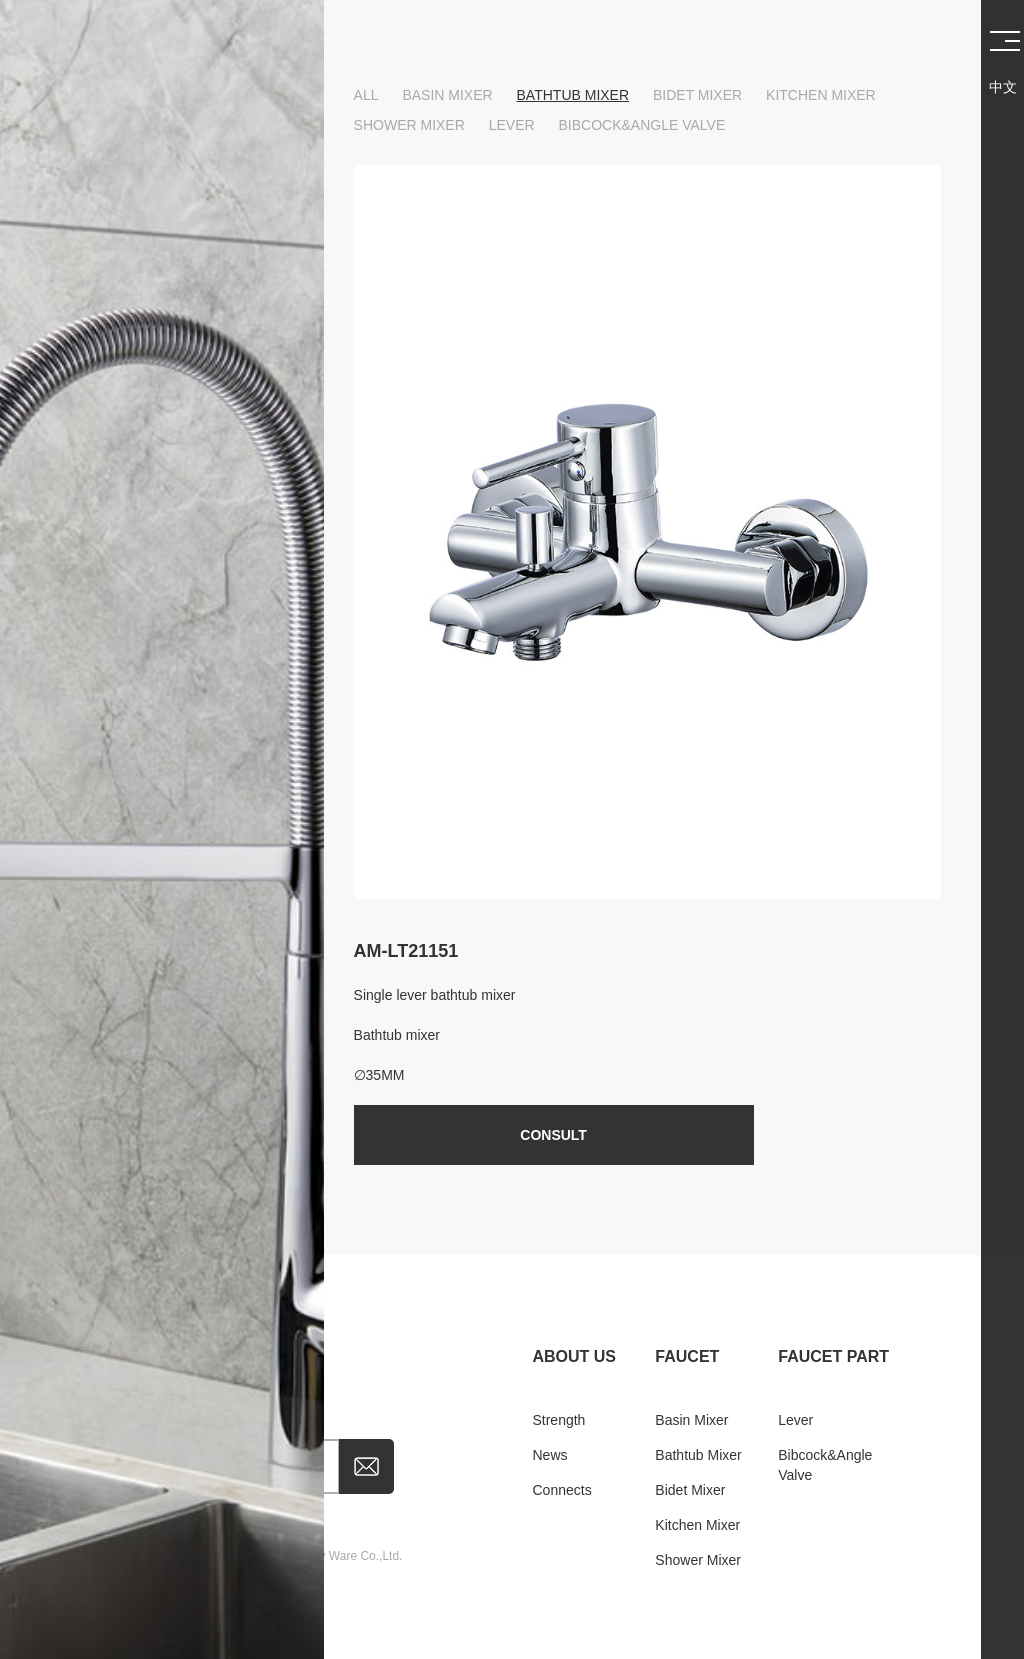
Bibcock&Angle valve (642, 125)
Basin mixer (447, 95)
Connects (561, 1490)
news (549, 1455)
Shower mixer (409, 125)
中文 (1003, 87)
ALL (366, 95)
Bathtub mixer (573, 95)
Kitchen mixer (821, 95)
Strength (558, 1420)
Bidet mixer (697, 95)
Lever (512, 125)
